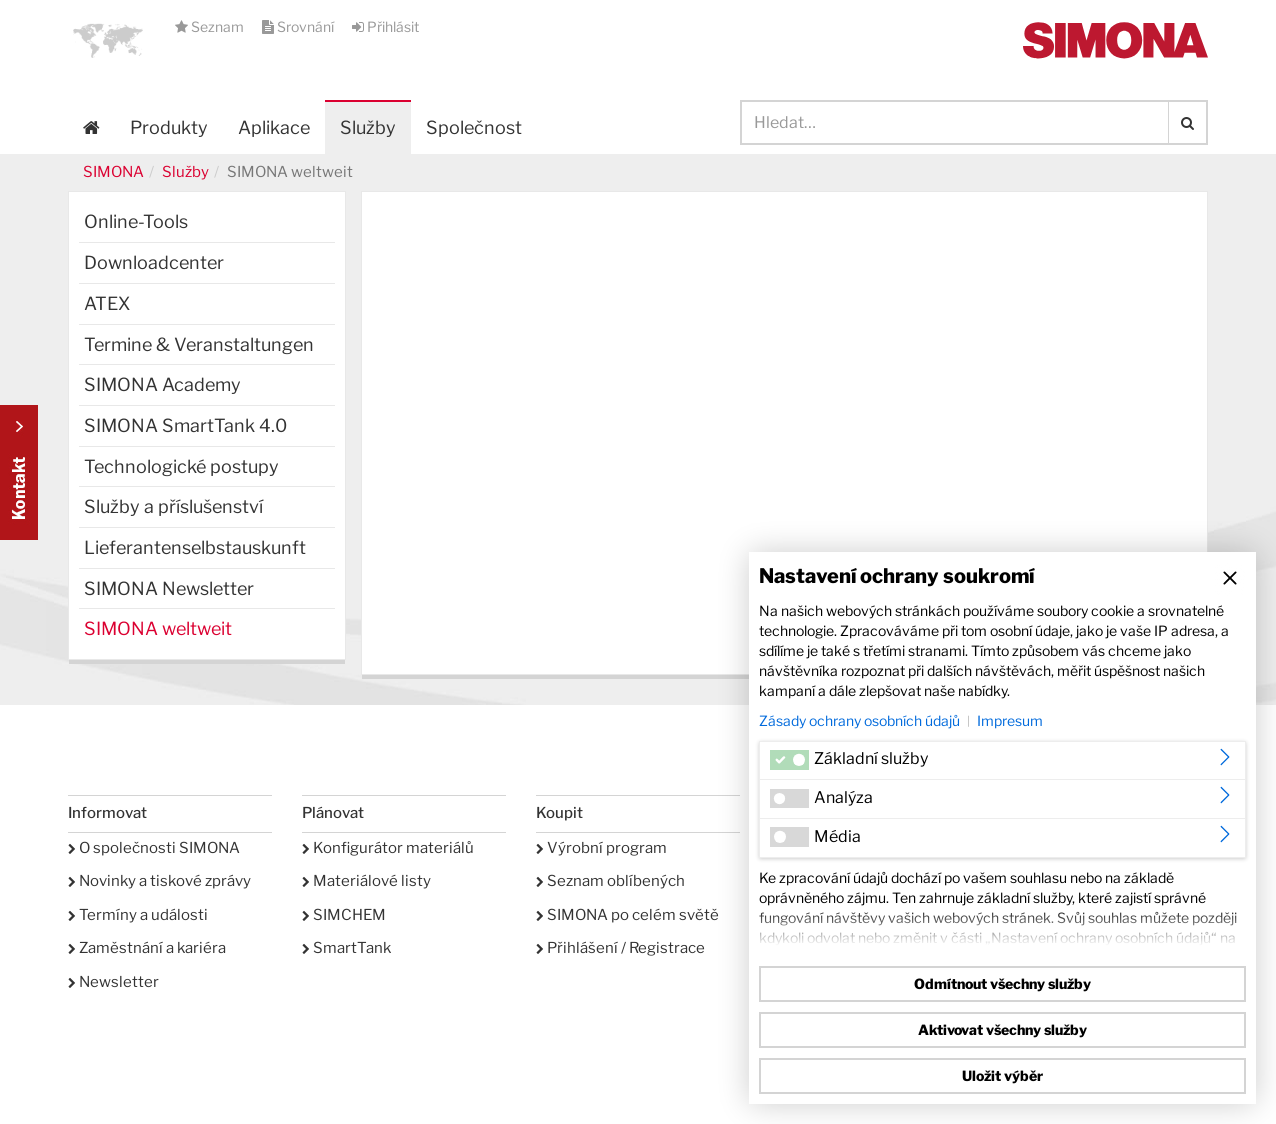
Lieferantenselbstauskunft (195, 547)
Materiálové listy (366, 881)
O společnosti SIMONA (154, 848)
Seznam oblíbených (610, 881)
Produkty (169, 127)
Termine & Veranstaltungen (199, 344)
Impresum (1010, 720)
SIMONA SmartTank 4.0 (185, 425)
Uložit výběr (1002, 1075)
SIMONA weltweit (158, 628)
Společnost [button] (474, 127)
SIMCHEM (344, 915)
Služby (185, 172)
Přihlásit (385, 26)
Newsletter (113, 982)
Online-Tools (136, 221)
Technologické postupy (181, 466)
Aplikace (274, 127)
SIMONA (113, 172)
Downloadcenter (154, 262)
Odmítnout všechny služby (1002, 983)
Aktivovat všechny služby (1002, 1029)
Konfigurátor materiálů (388, 848)
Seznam (211, 26)
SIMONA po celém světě (627, 915)
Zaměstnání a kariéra (147, 948)
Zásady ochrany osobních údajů (859, 720)
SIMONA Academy (162, 384)
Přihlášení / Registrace (620, 948)
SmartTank (346, 948)
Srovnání (299, 26)
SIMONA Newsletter (169, 588)
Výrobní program (601, 848)
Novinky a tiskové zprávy (159, 881)
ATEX (107, 303)
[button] (108, 40)
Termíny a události (138, 915)
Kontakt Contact (19, 472)
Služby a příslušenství (173, 506)
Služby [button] (368, 127)
